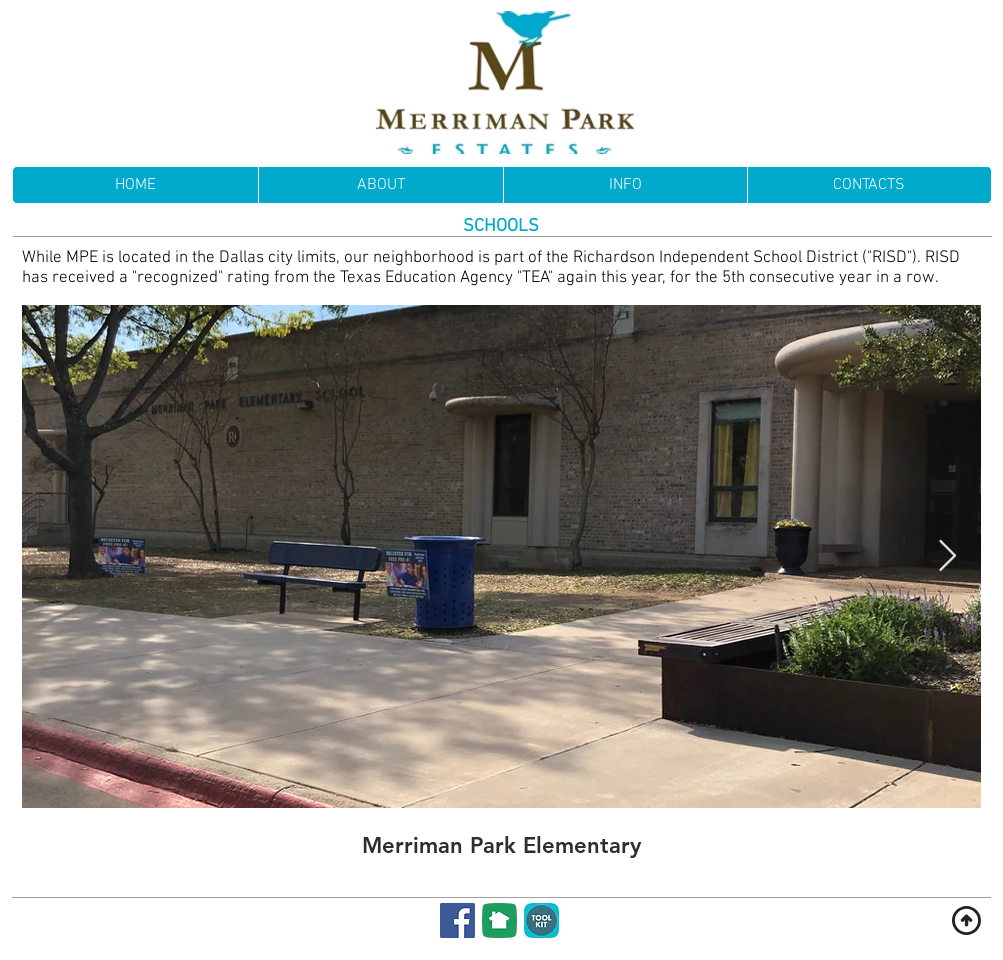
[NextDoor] (499, 920)
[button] (625, 185)
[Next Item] (948, 557)
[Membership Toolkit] (541, 920)
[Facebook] (457, 920)
